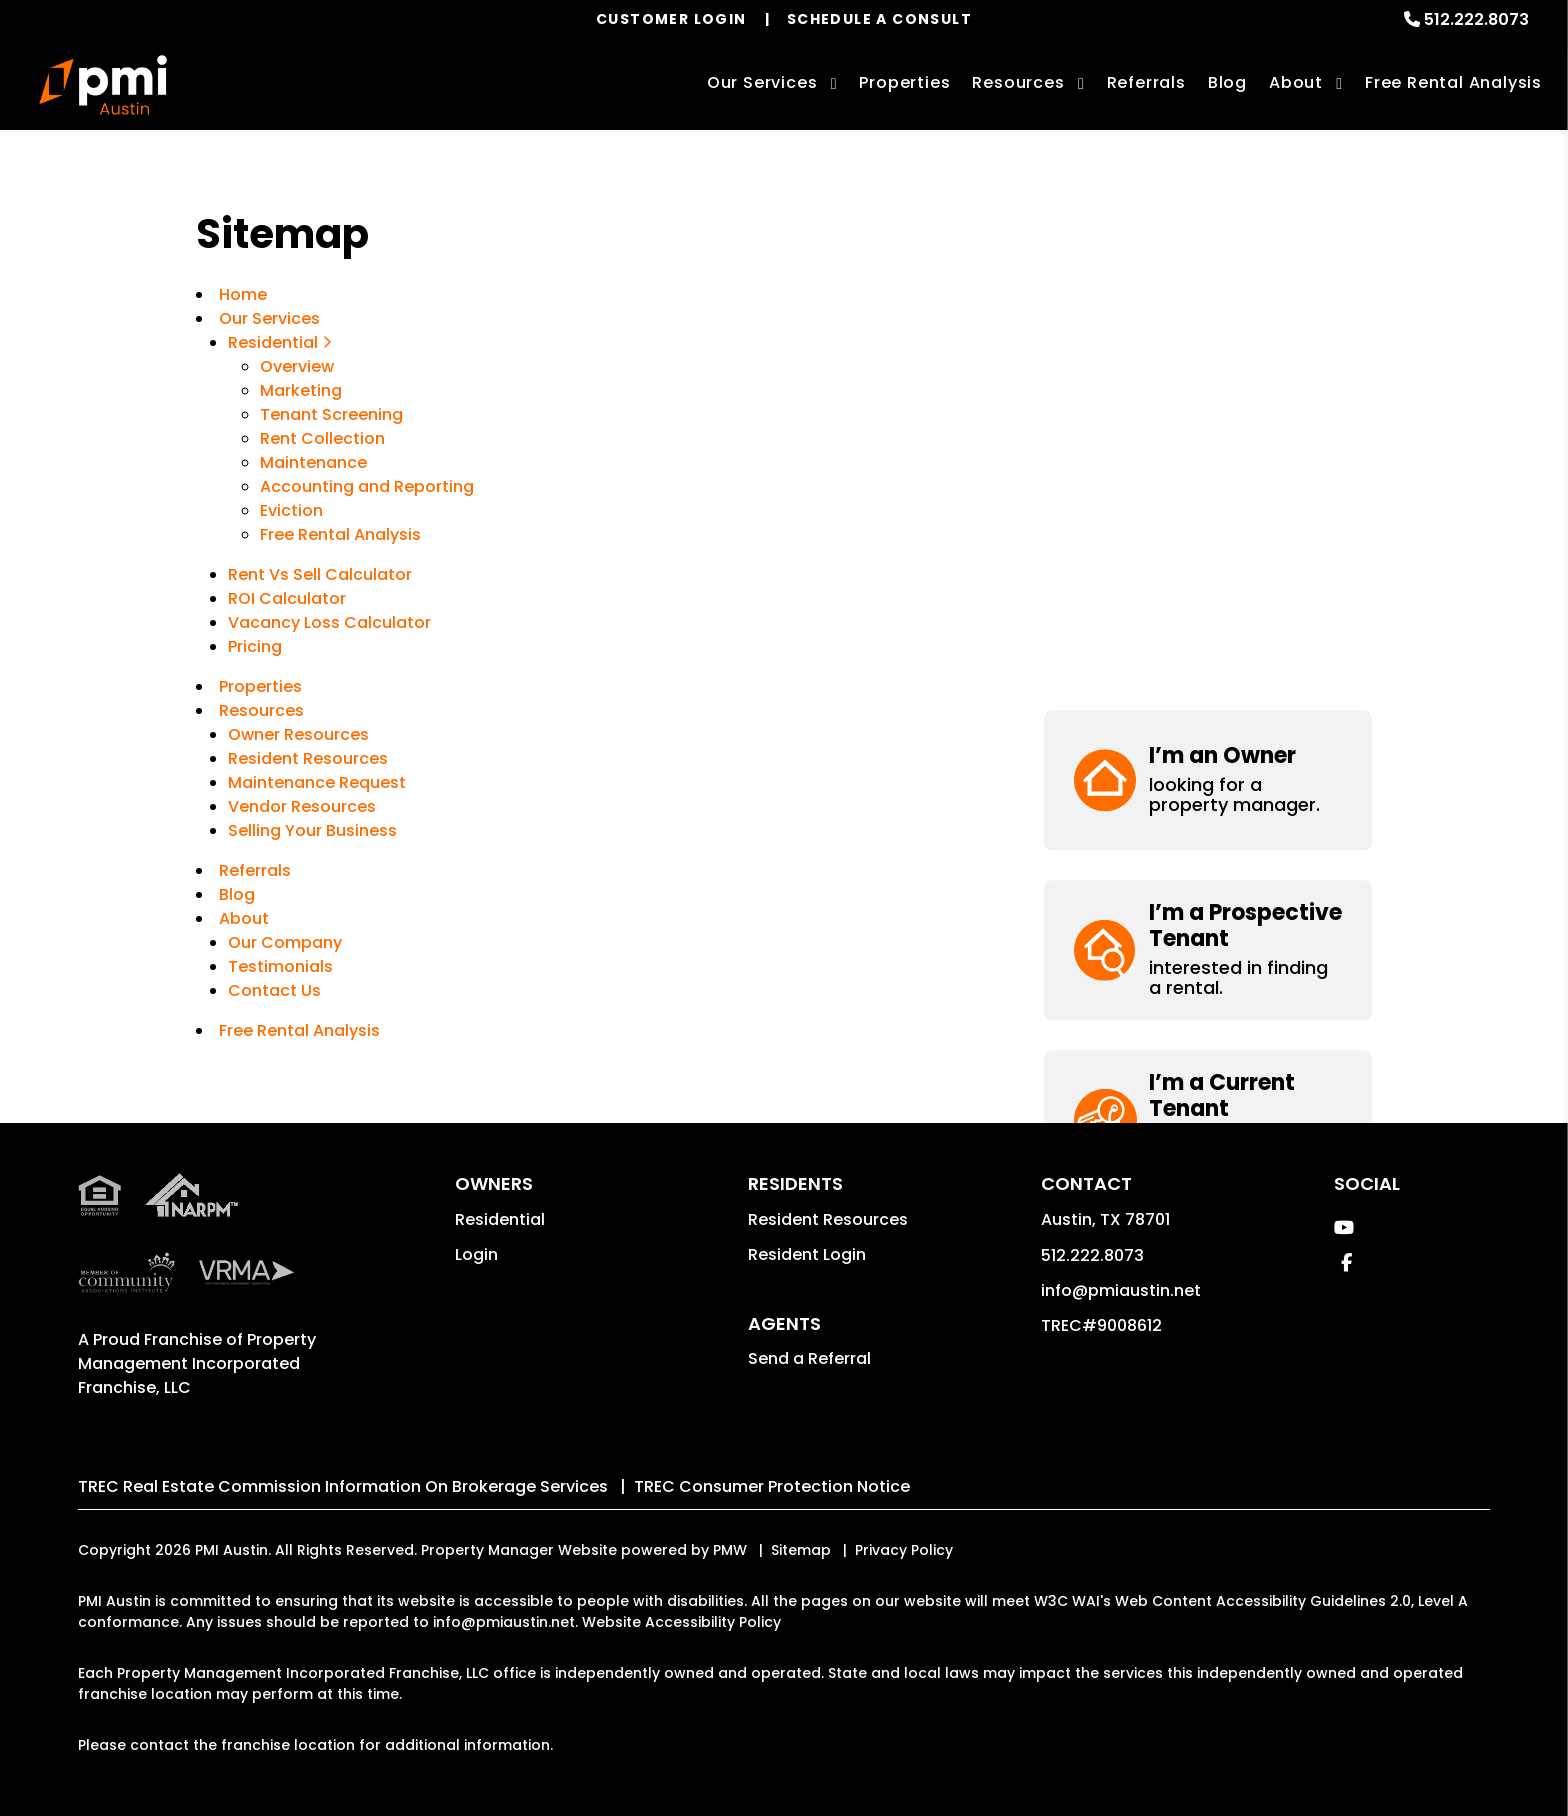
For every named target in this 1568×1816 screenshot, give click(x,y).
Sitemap (801, 1550)
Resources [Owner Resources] (1018, 82)
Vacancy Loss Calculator (329, 622)
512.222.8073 (1476, 19)
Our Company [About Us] (285, 942)
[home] (103, 85)
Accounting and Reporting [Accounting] (367, 486)
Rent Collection (322, 438)
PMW (730, 1550)
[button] (1208, 279)
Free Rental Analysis (1453, 82)
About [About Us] (1296, 82)
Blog (1227, 82)
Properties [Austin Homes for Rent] (904, 82)
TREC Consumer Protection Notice (772, 1486)
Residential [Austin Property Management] (280, 342)
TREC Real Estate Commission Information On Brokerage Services (343, 1486)
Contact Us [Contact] (274, 990)
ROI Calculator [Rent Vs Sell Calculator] (287, 598)
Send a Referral (809, 1358)
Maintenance (313, 462)
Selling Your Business (312, 830)
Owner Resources (298, 734)
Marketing (301, 390)
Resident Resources (308, 758)
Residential (500, 1219)
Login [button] (476, 1254)
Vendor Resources (302, 806)
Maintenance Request (317, 782)
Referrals (1146, 82)
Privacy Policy (904, 1550)
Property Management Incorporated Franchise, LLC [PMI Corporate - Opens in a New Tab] (197, 1363)
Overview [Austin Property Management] (297, 366)
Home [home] (243, 294)
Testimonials (280, 966)
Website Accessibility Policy (681, 1622)
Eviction (291, 510)
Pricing (255, 646)
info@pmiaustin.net (1121, 1290)
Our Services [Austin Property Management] (762, 82)
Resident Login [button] (807, 1254)
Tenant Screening (331, 414)
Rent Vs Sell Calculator (320, 574)
